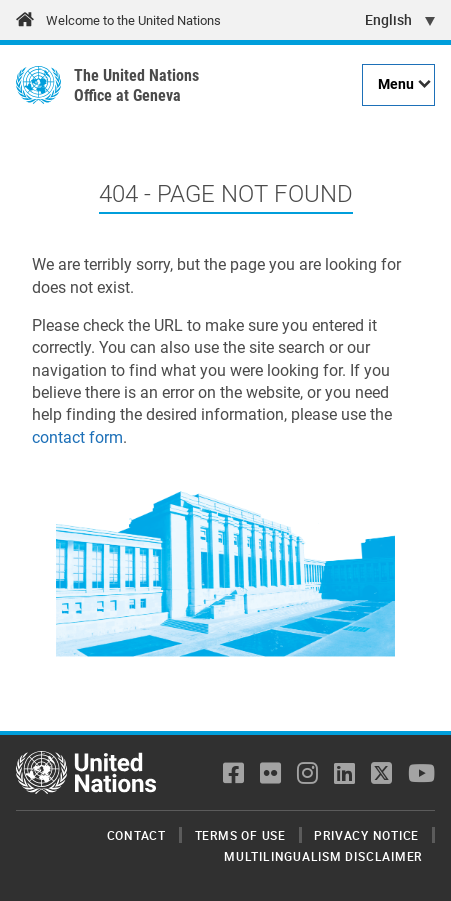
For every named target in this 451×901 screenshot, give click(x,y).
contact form (77, 437)
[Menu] (398, 85)
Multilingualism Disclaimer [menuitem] (323, 856)
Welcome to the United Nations (133, 20)
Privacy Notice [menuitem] (366, 835)
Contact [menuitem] (136, 835)
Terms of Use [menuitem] (240, 835)
